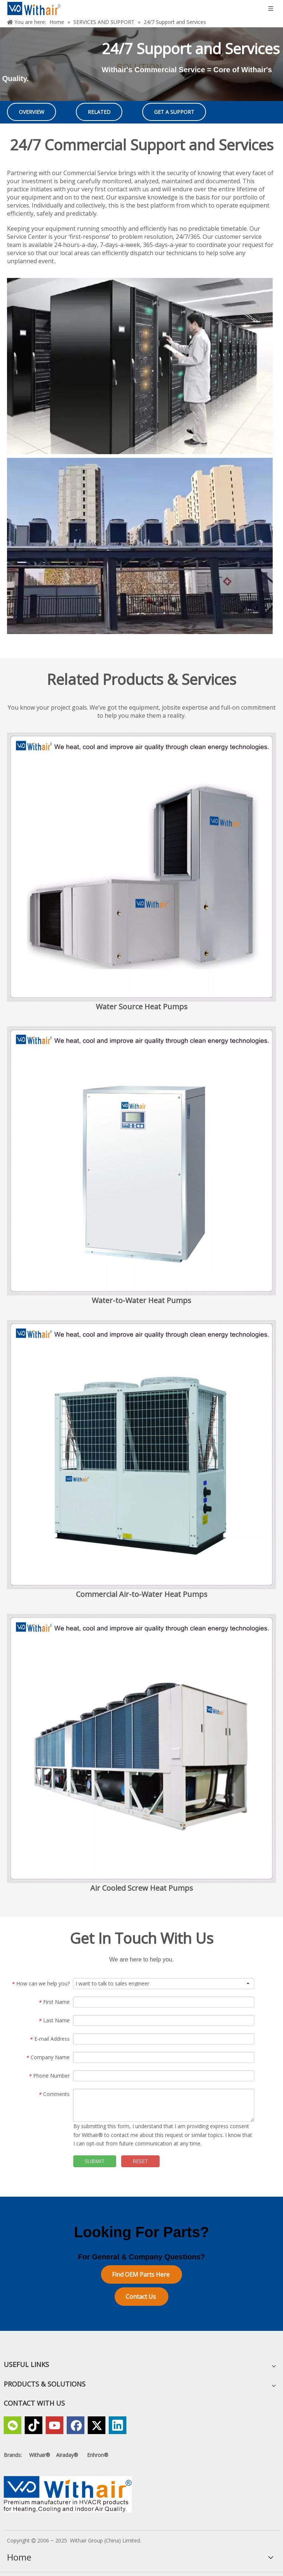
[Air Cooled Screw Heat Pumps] (141, 1748)
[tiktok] (33, 2425)
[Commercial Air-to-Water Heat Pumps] (141, 1454)
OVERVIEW (31, 111)
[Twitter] (96, 2425)
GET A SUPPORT (174, 111)
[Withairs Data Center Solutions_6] (140, 546)
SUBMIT (95, 2161)
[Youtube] (54, 2425)
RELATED (99, 111)
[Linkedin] (117, 2425)
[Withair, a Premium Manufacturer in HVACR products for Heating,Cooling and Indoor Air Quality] (68, 2494)
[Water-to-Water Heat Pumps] (141, 1160)
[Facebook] (75, 2425)
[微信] (12, 2425)
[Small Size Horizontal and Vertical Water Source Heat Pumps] (141, 867)
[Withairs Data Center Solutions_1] (140, 366)
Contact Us (141, 2297)
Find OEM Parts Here (141, 2274)
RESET (140, 2161)
